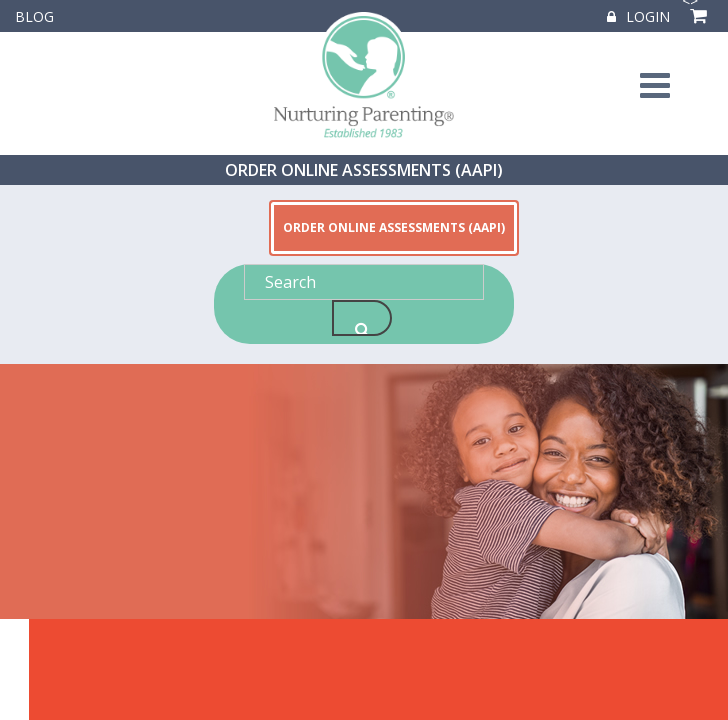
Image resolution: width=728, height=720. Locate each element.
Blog (34, 16)
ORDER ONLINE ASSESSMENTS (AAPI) (364, 170)
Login (638, 16)
